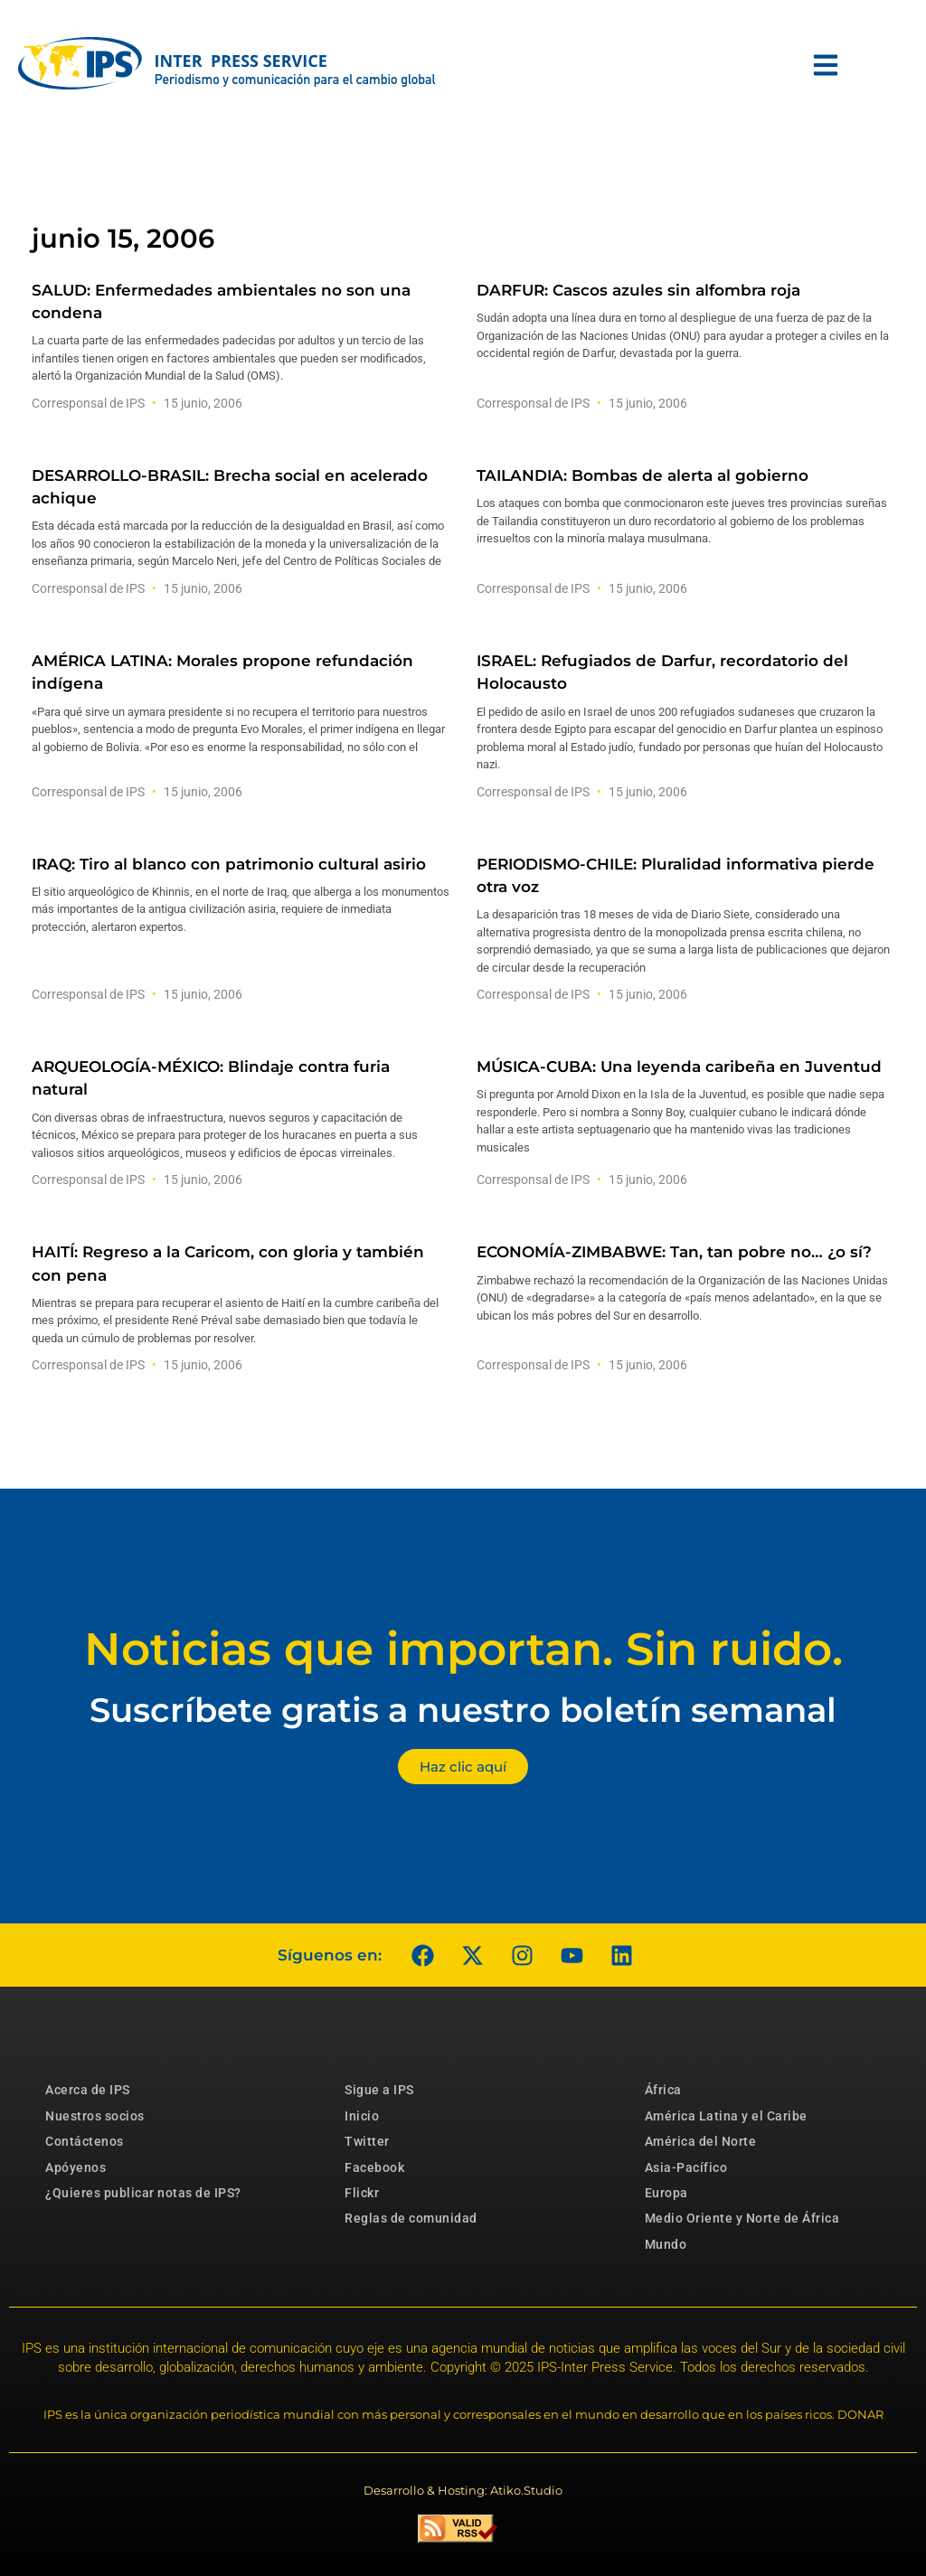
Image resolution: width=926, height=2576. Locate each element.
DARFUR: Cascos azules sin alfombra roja (638, 290)
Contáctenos (84, 2141)
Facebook (374, 2167)
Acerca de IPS (87, 2089)
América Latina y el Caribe (726, 2116)
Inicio (362, 2116)
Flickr (362, 2193)
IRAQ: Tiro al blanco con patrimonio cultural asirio (229, 864)
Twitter (367, 2141)
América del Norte (701, 2141)
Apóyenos (75, 2167)
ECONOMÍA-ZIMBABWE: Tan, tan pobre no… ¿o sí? (674, 1252)
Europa (666, 2193)
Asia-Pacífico (686, 2167)
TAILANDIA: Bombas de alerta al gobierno (642, 475)
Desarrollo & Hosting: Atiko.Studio (463, 2490)
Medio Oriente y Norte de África (742, 2218)
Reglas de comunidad (411, 2218)
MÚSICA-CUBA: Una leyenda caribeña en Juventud (679, 1067)
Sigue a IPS (379, 2089)
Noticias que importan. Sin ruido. (463, 1649)
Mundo (666, 2244)
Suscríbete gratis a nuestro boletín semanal (463, 1709)
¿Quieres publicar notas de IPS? (143, 2193)
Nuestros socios (95, 2116)
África (663, 2089)
